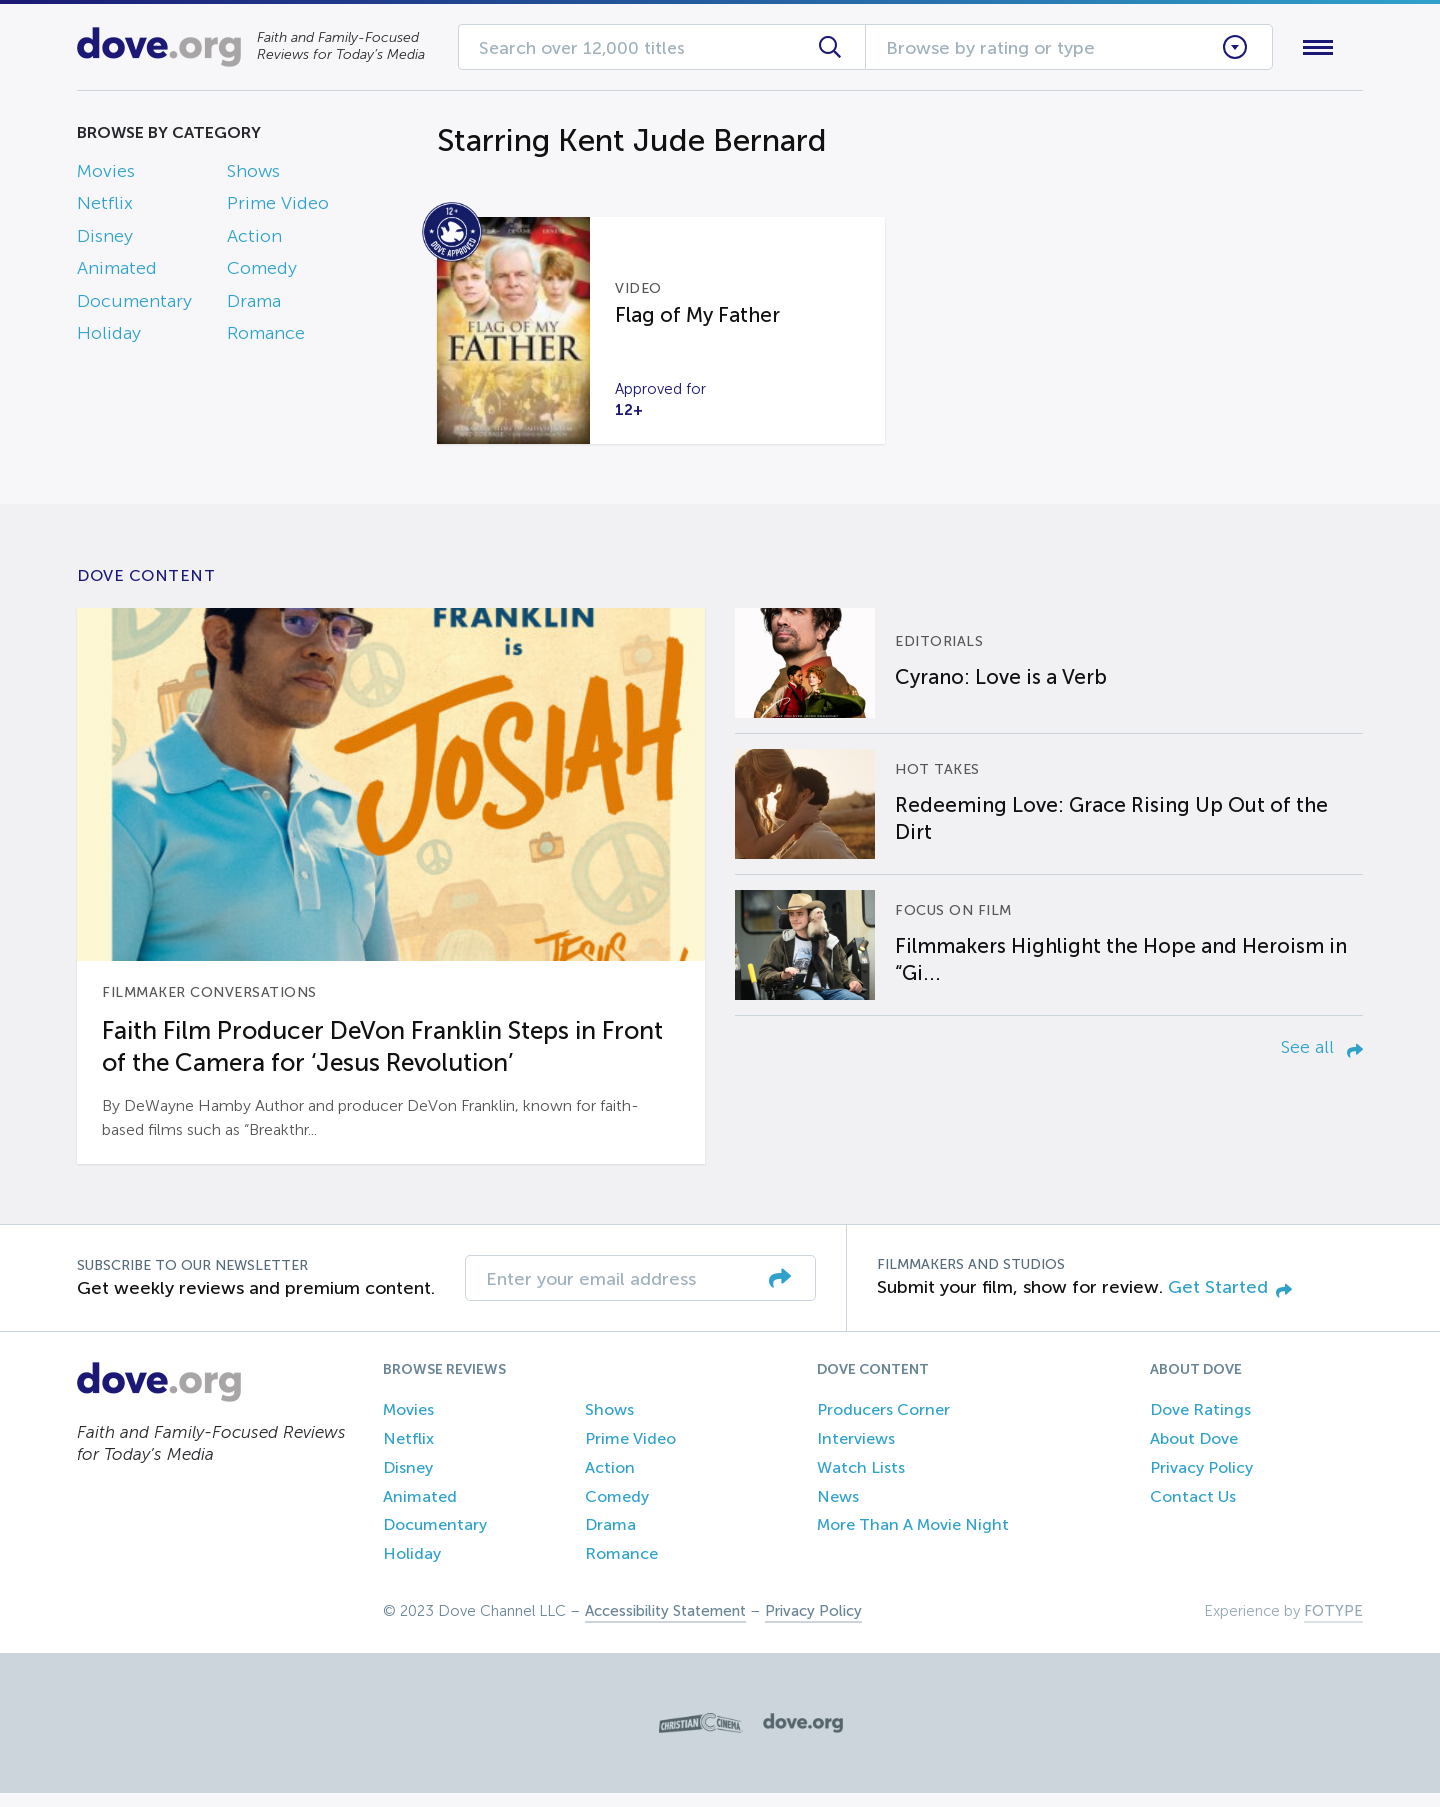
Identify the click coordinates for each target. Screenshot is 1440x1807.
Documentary (134, 305)
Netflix (105, 208)
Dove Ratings (1200, 1423)
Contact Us (1193, 1510)
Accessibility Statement (665, 1625)
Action (254, 240)
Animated (117, 273)
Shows (253, 175)
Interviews (856, 1452)
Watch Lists (861, 1481)
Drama (254, 305)
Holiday (109, 337)
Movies (106, 175)
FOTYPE (1333, 1625)
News (838, 1510)
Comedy (262, 273)
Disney (105, 240)
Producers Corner (883, 1423)
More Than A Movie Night (913, 1539)
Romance (266, 337)
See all (1322, 1061)
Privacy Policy (1201, 1481)
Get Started (1230, 1301)
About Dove (1194, 1452)
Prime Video (278, 208)
